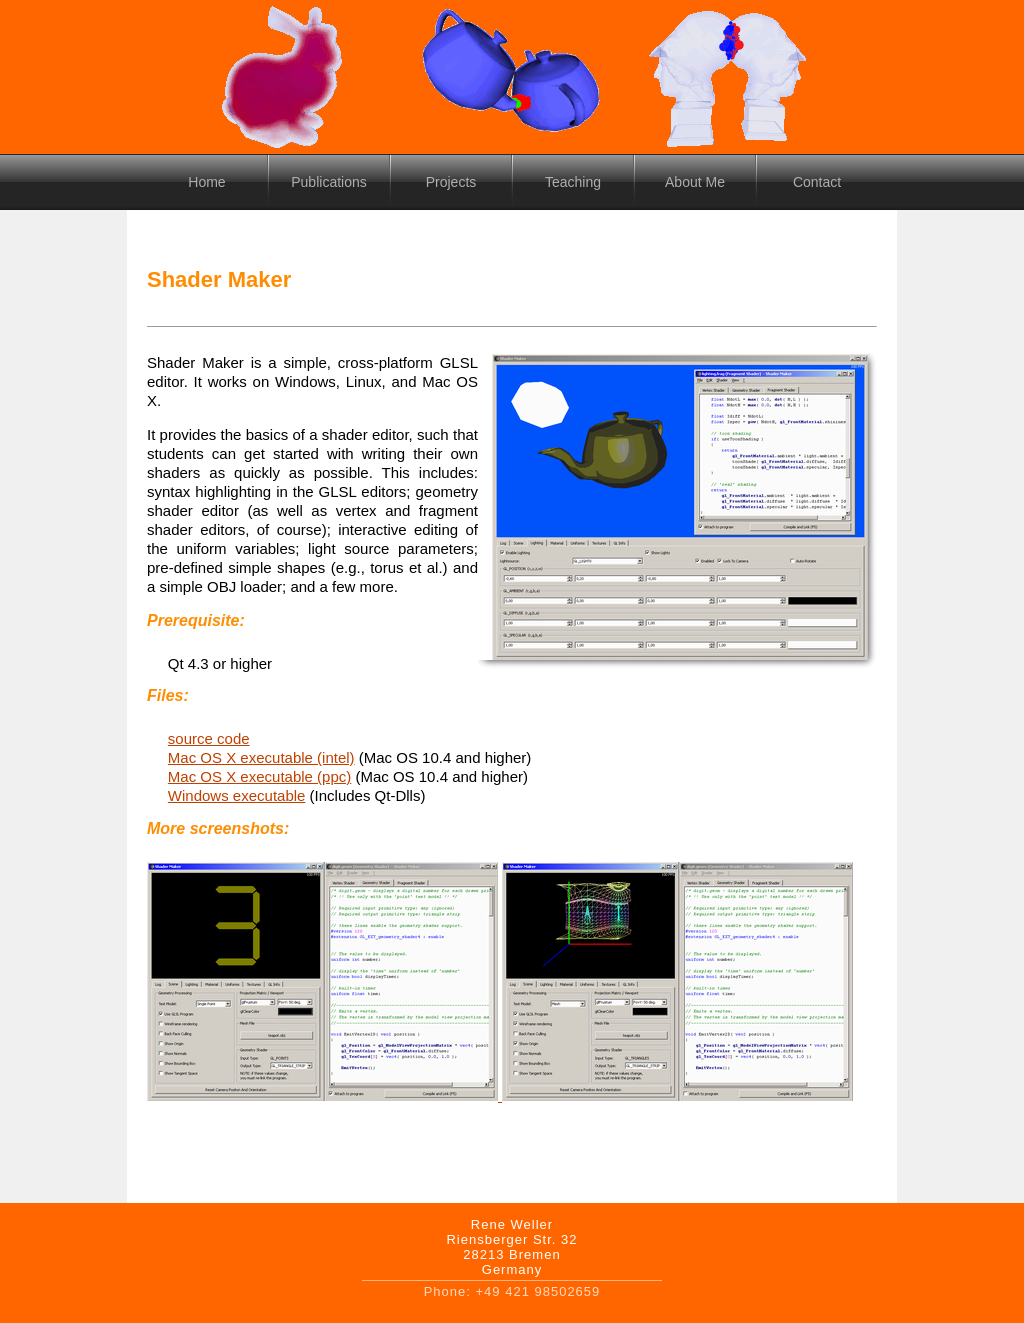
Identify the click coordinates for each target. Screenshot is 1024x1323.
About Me (695, 182)
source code (209, 738)
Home (206, 182)
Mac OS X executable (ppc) (259, 776)
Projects (451, 182)
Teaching (573, 182)
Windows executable (237, 795)
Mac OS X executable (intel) (261, 757)
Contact (817, 182)
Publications (329, 182)
